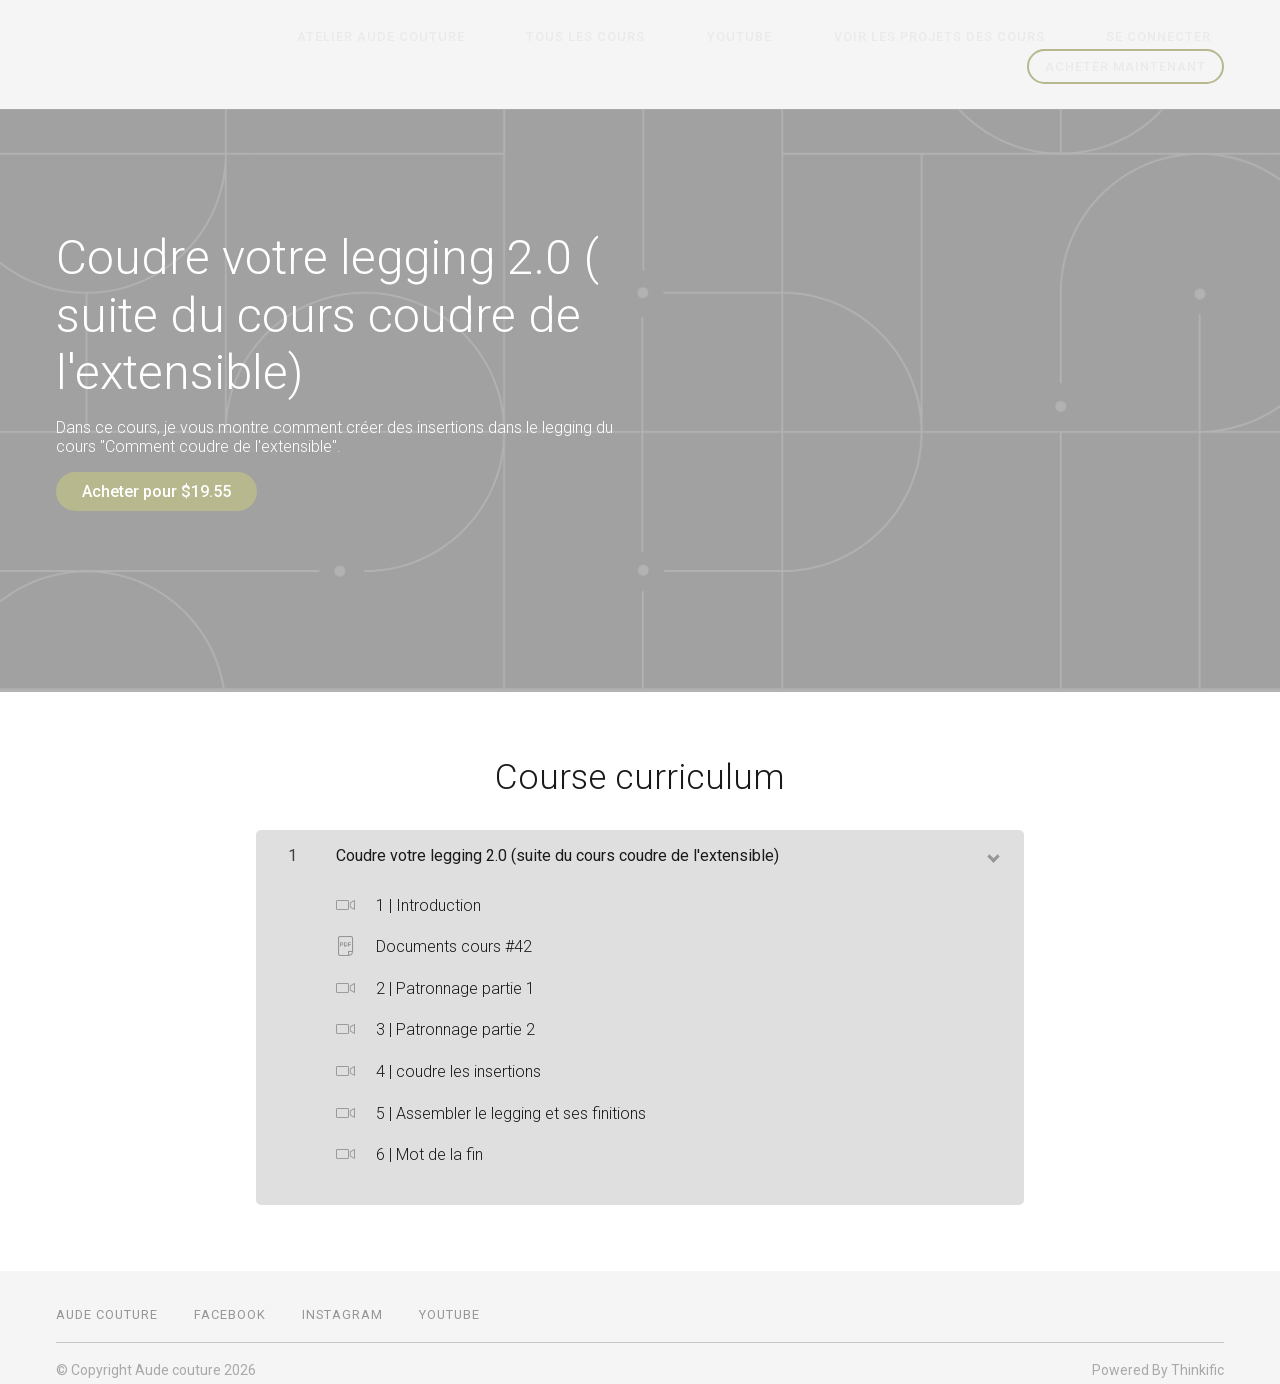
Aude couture (107, 1301)
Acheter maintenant (1125, 66)
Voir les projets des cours (977, 37)
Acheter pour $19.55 (156, 491)
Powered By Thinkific (1158, 1357)
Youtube (803, 37)
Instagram (342, 1301)
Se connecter (1171, 37)
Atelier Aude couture (496, 37)
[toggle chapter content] (992, 842)
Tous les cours (675, 37)
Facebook (230, 1301)
